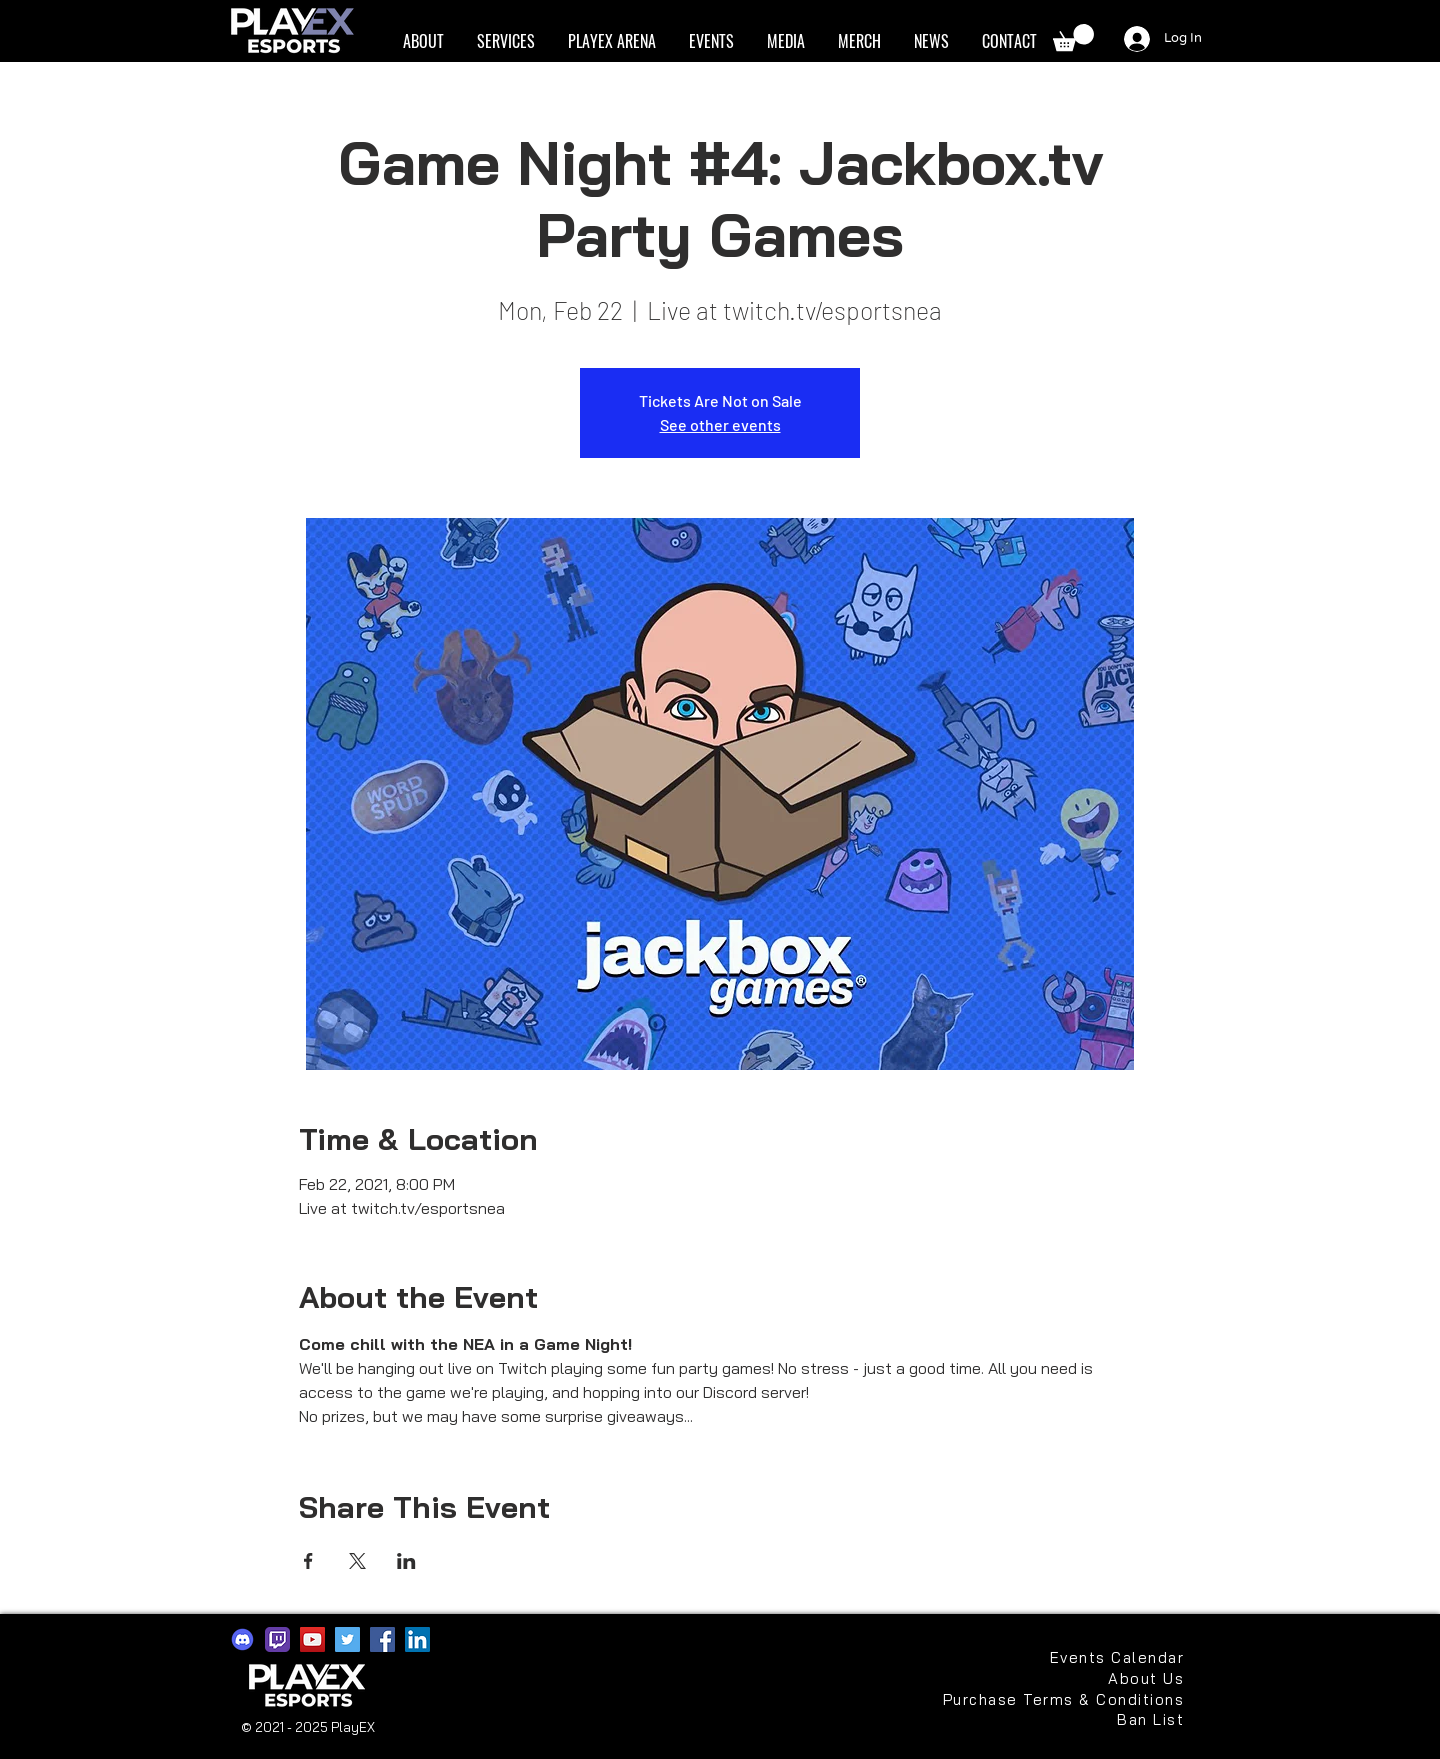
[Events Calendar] (1117, 1657)
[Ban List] (1117, 1719)
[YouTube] (312, 1639)
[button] (423, 41)
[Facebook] (382, 1639)
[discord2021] (242, 1639)
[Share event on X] (357, 1561)
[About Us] (1137, 1678)
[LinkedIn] (417, 1639)
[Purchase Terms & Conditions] (1061, 1699)
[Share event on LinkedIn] (406, 1561)
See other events (720, 424)
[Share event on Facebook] (308, 1561)
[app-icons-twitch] (277, 1639)
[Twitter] (347, 1639)
